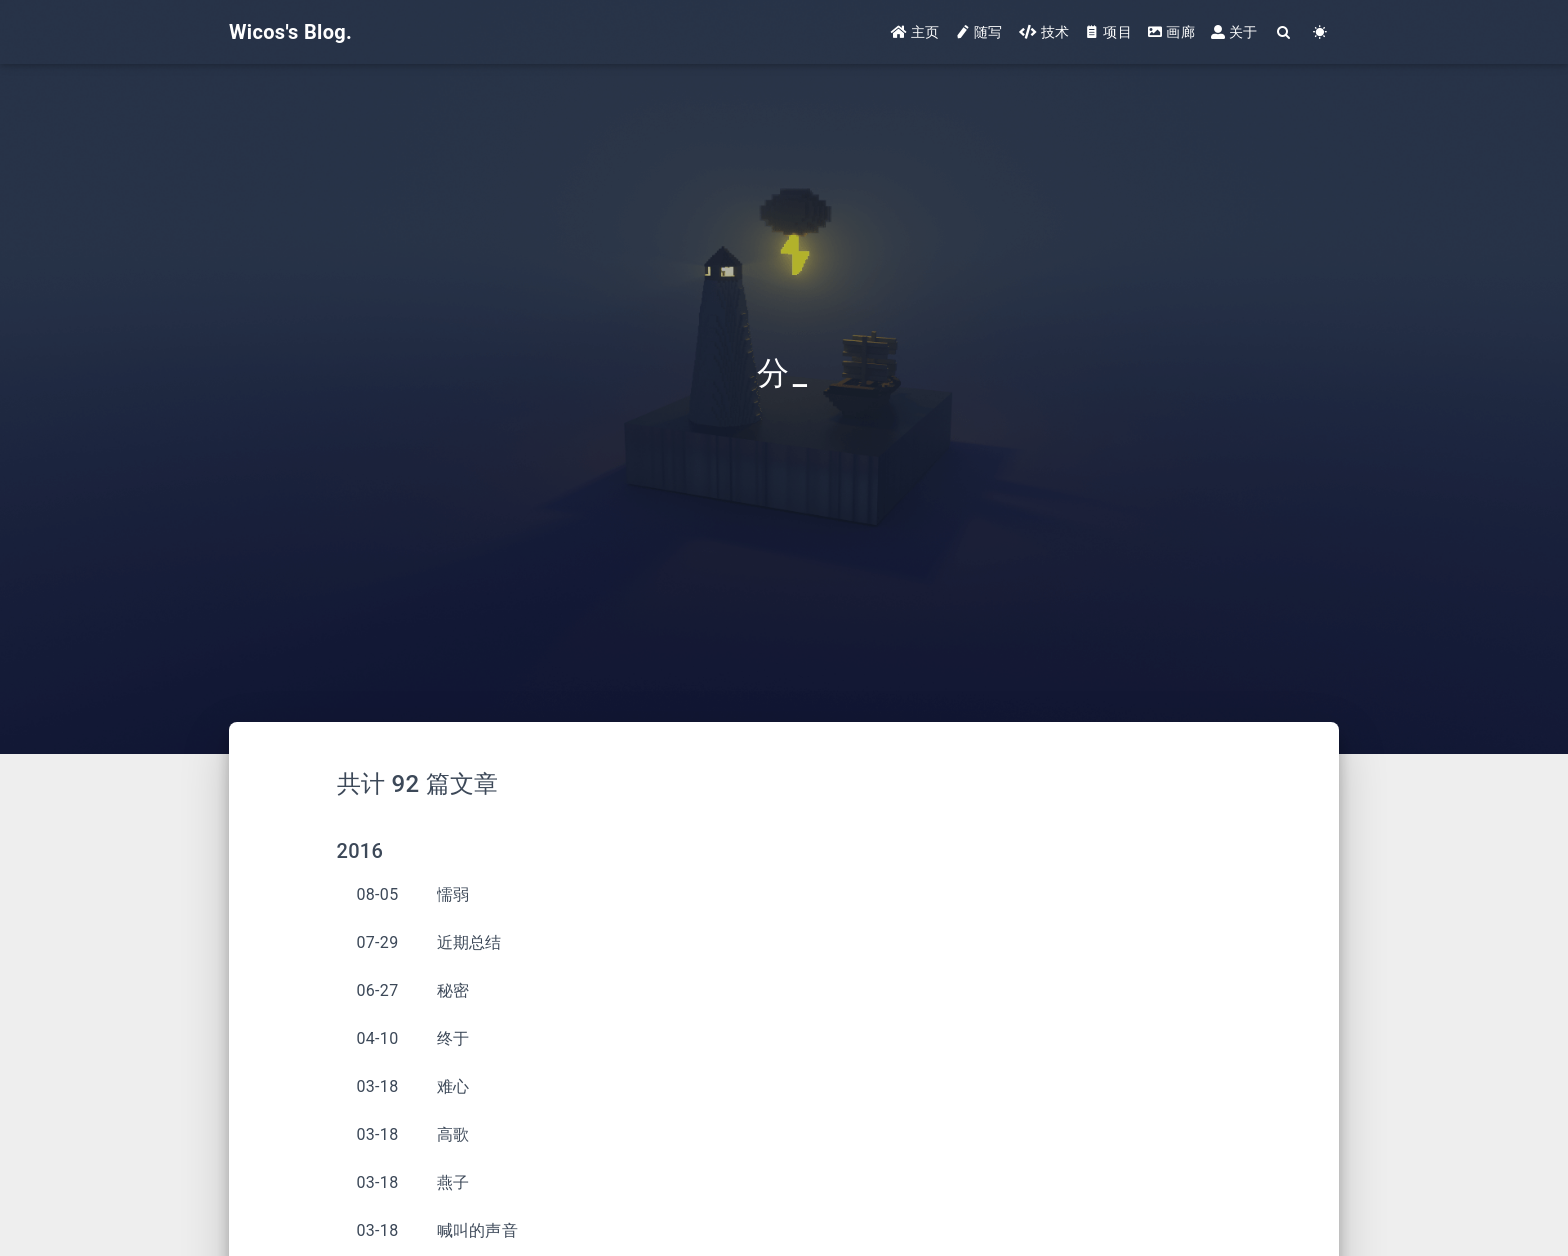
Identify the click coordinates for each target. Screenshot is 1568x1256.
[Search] (1284, 32)
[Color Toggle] (1320, 32)
